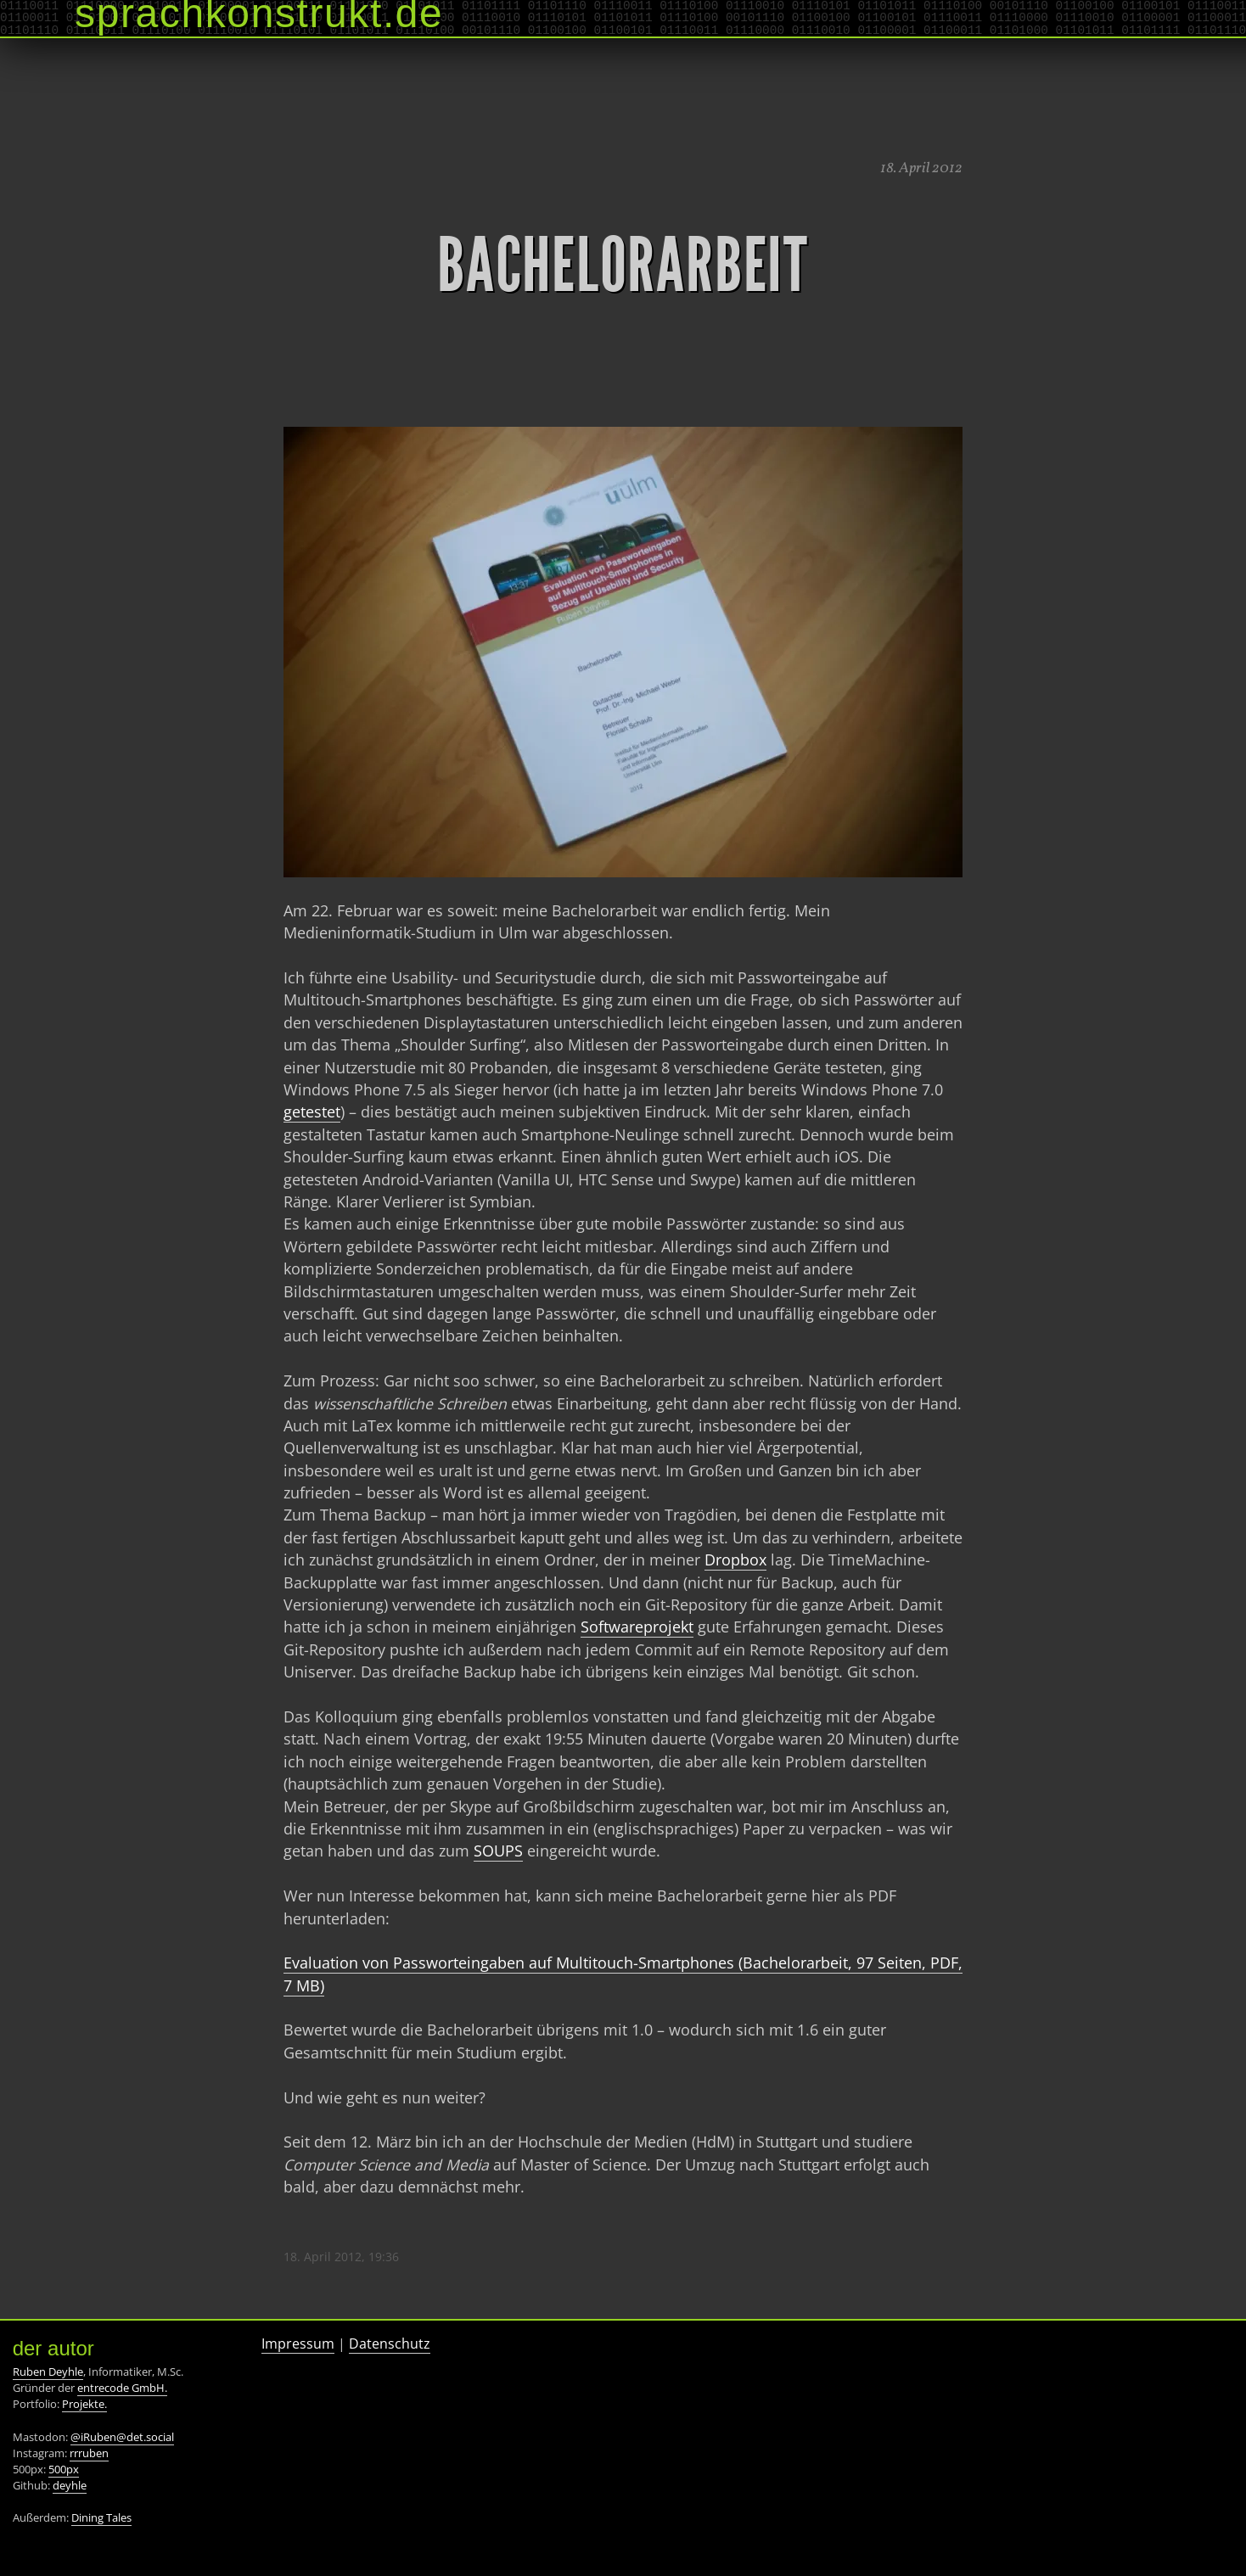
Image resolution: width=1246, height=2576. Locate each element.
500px (63, 2469)
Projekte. (84, 2403)
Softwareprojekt (637, 1626)
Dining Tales (101, 2517)
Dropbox (735, 1559)
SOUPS (498, 1850)
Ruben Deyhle (48, 2371)
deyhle (70, 2485)
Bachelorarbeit (623, 265)
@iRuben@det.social (122, 2436)
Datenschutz (389, 2343)
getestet (311, 1111)
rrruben (89, 2453)
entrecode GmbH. (122, 2387)
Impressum (297, 2343)
